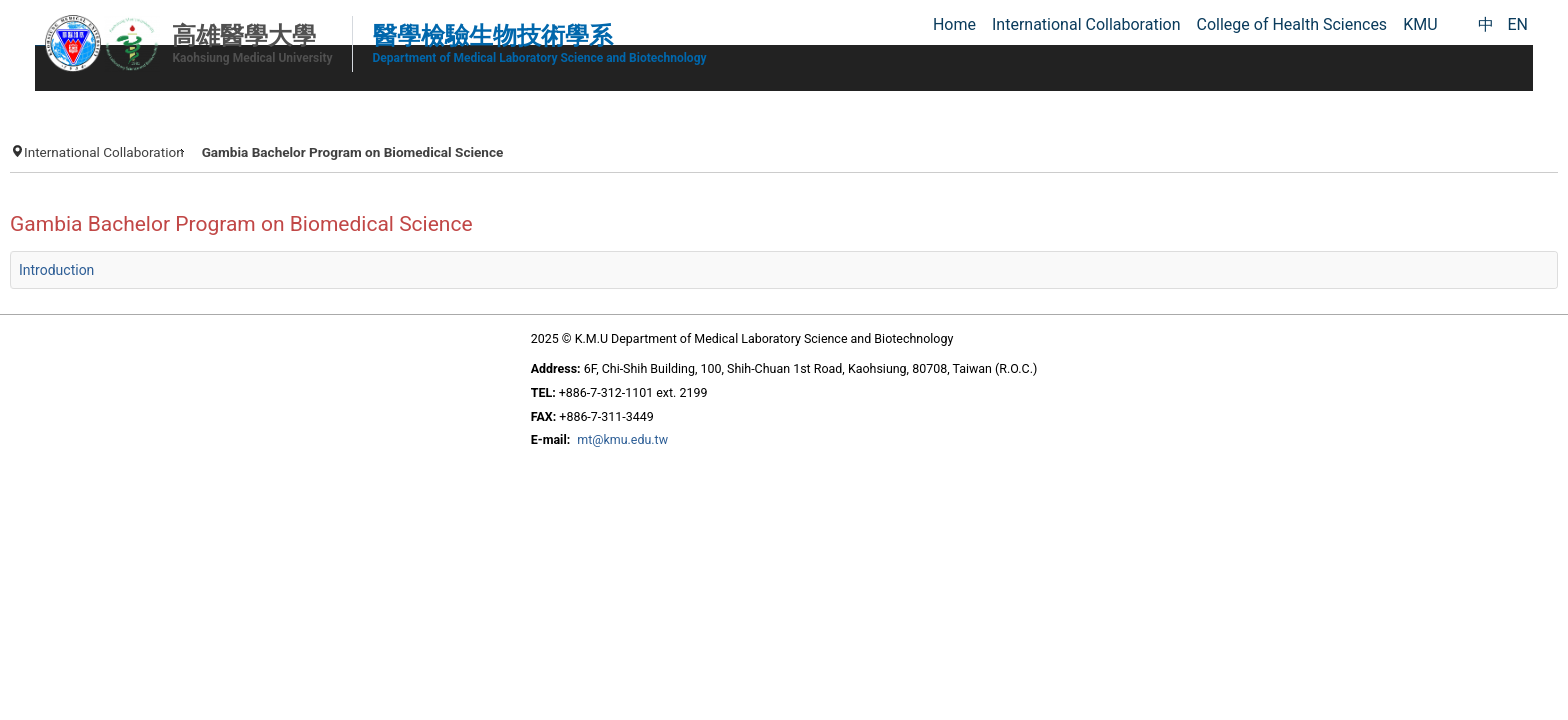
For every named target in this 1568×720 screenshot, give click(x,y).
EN (1517, 24)
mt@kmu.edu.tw (599, 456)
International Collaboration (298, 141)
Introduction (251, 282)
